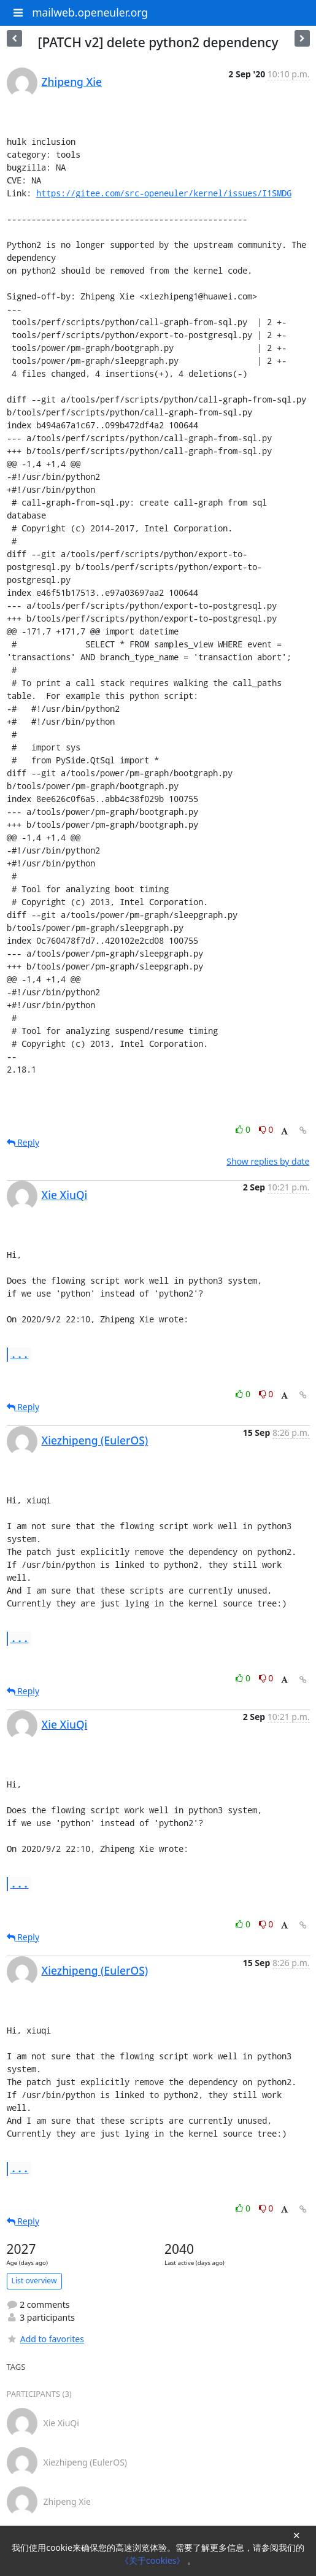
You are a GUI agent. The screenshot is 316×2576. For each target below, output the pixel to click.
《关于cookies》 (153, 2560)
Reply (23, 1142)
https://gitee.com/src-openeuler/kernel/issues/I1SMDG (163, 193)
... (19, 1354)
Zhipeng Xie (72, 81)
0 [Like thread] (244, 1129)
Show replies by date (267, 1161)
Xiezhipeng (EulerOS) (95, 1440)
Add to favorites (45, 2339)
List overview (34, 2280)
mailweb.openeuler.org (90, 12)
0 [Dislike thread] (266, 1129)
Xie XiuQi (65, 1194)
